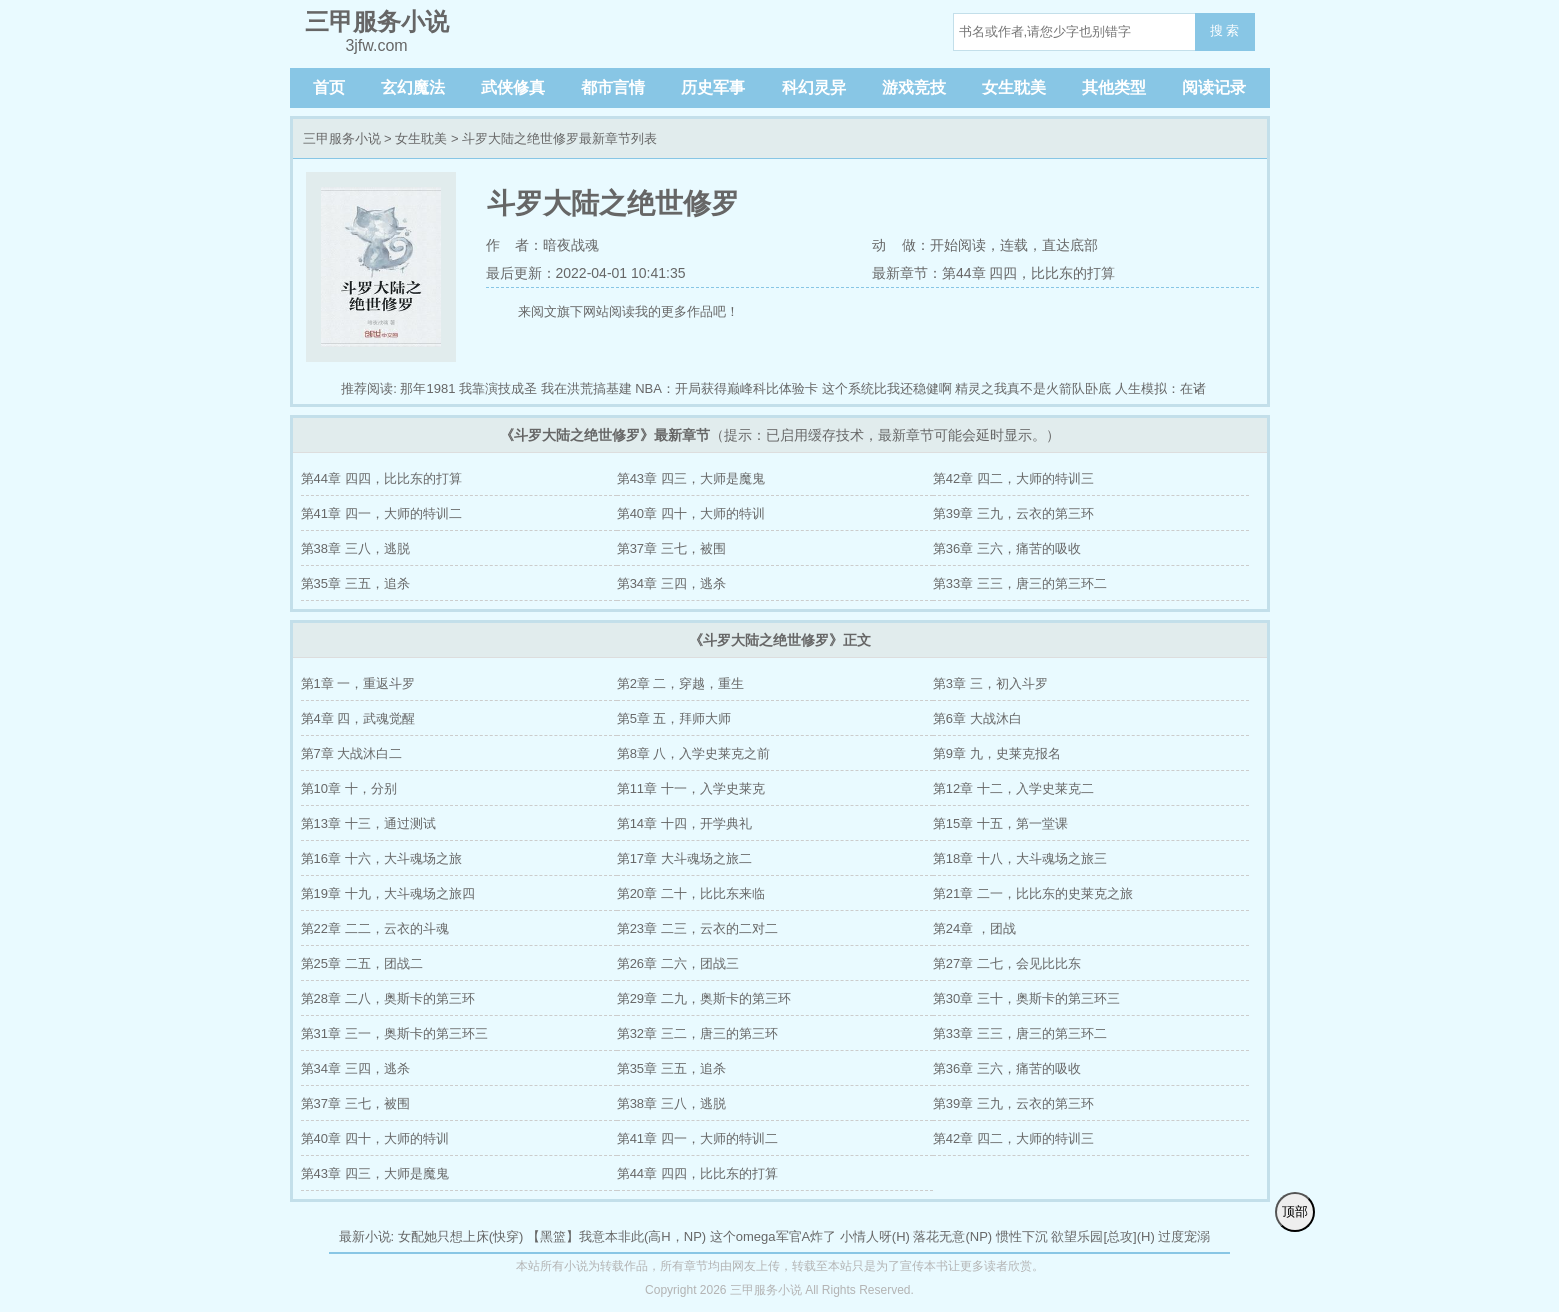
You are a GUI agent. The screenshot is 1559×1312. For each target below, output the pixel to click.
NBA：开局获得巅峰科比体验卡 (726, 388)
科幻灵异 (814, 87)
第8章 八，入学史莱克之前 (694, 753)
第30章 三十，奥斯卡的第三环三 (1026, 998)
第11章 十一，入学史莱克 (691, 788)
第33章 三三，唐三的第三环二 (1020, 583)
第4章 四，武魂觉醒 (358, 718)
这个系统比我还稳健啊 (887, 388)
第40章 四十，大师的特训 (691, 513)
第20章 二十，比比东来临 (691, 893)
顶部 (1295, 1211)
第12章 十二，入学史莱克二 (1013, 788)
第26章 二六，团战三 (678, 963)
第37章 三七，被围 (671, 548)
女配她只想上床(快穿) (461, 1236)
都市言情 (613, 87)
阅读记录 (1214, 87)
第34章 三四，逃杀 (671, 583)
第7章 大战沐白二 (352, 753)
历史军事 (713, 87)
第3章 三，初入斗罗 (990, 683)
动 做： (901, 245)
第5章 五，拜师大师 (674, 718)
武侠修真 (513, 87)
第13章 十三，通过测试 (368, 823)
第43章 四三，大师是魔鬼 (691, 478)
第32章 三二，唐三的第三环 (697, 1033)
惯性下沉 (1022, 1236)
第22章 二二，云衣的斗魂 (375, 928)
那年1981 (427, 388)
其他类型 (1114, 87)
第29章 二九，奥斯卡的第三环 (704, 998)
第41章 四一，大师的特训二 (381, 513)
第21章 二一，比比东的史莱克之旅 (1033, 893)
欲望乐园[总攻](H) (1102, 1236)
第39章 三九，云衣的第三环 (1013, 513)
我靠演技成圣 (498, 388)
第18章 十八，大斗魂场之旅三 (1020, 858)
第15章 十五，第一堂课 (1000, 823)
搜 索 (1225, 30)
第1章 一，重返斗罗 (358, 683)
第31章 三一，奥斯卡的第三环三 (394, 1033)
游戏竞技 (914, 87)
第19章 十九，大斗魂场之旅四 (388, 893)
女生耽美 (1014, 87)
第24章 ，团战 (974, 928)
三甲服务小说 (342, 138)
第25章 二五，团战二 (362, 963)
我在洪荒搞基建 (586, 388)
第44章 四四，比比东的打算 (381, 478)
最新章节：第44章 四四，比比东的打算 (993, 273)
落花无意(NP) (952, 1236)
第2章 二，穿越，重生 (681, 683)
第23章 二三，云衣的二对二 (697, 928)
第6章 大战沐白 (977, 718)
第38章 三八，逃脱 (355, 548)
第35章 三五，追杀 (355, 583)
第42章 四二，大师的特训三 (1013, 478)
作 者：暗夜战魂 (543, 245)
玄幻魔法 (413, 87)
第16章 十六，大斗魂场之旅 (381, 858)
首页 (329, 87)
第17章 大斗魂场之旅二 (684, 858)
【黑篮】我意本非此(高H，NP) (616, 1236)
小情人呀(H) (875, 1236)
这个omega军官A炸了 (773, 1236)
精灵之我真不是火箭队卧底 (1033, 388)
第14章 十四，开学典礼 (684, 823)
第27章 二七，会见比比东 (1007, 963)
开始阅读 (958, 245)
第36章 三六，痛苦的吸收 (1007, 548)
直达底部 (1070, 245)
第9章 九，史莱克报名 (997, 753)
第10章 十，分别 (349, 788)
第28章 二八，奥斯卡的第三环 (388, 998)
